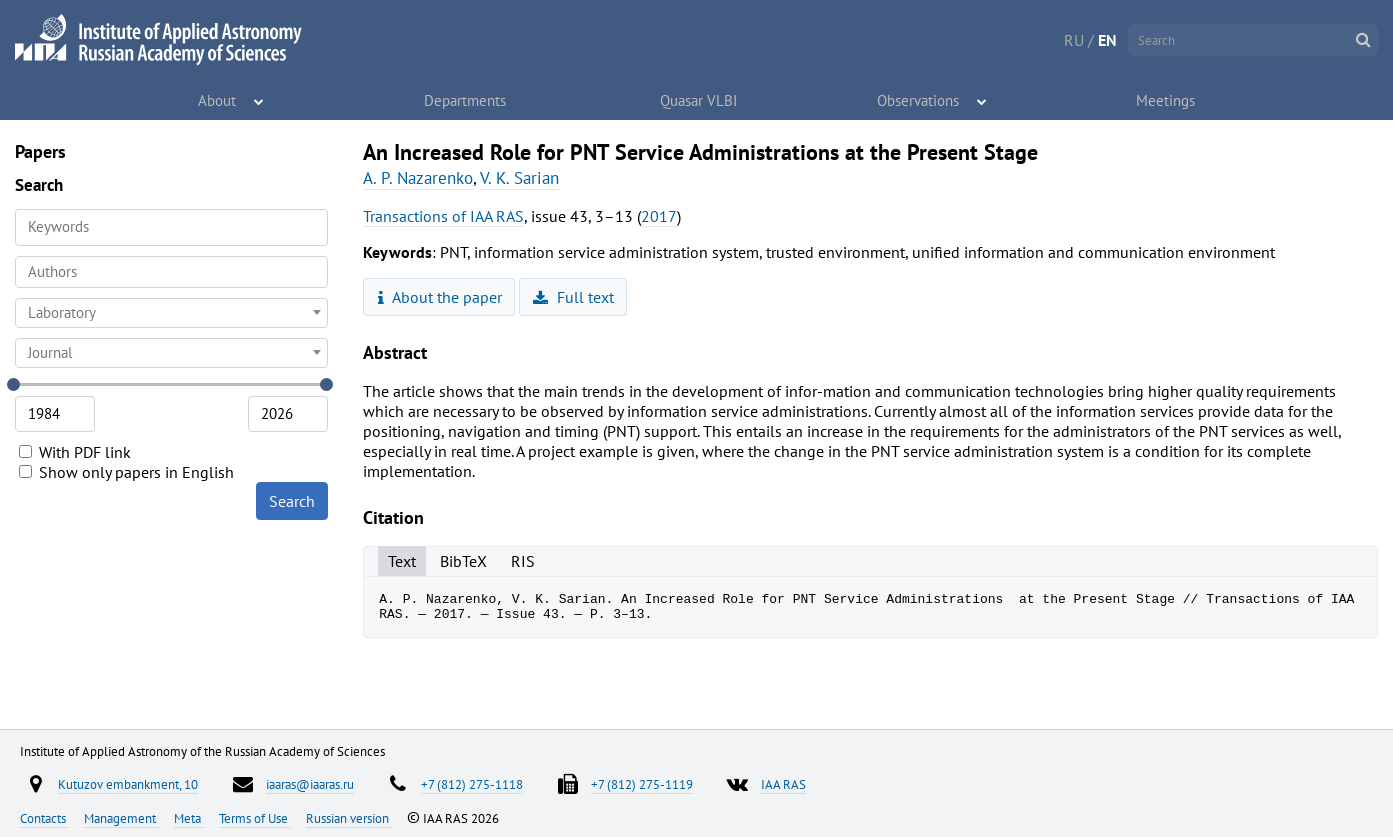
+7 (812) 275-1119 (642, 784)
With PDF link (75, 452)
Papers (40, 151)
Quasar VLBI (699, 100)
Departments (465, 100)
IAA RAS (783, 784)
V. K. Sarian (519, 178)
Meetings (1166, 100)
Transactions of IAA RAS (443, 216)
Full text (573, 297)
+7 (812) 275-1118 (472, 784)
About (217, 100)
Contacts (44, 818)
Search (292, 501)
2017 (659, 216)
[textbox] (171, 313)
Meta (189, 818)
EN (1107, 40)
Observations (918, 100)
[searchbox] (171, 271)
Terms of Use (255, 818)
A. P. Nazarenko (418, 178)
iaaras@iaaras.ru (310, 784)
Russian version (349, 818)
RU (1074, 40)
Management (121, 818)
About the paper (440, 297)
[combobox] (171, 272)
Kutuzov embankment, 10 (128, 784)
